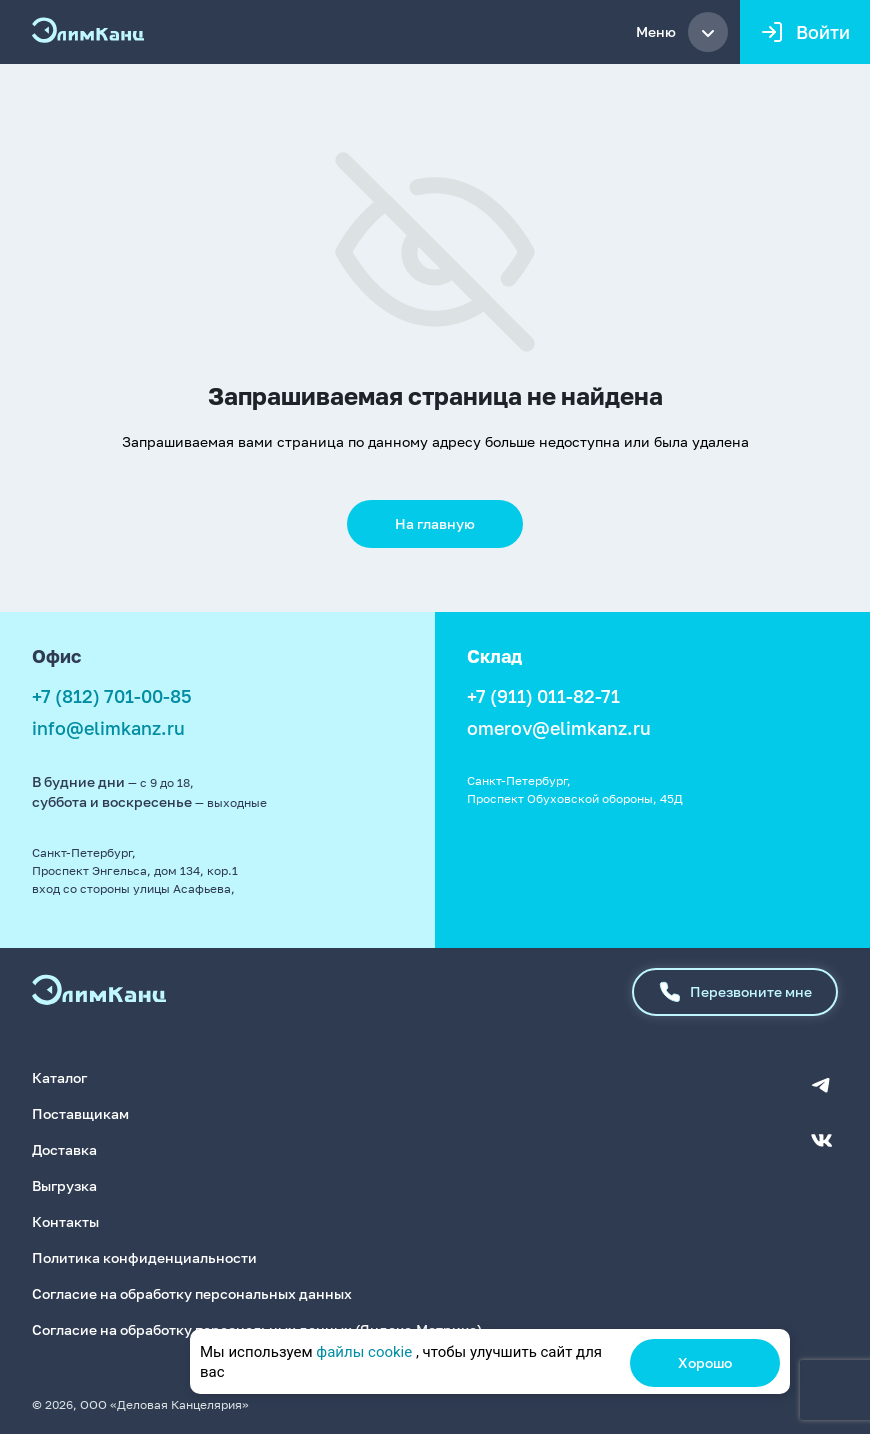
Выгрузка (64, 1185)
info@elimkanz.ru (108, 728)
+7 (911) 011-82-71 (543, 696)
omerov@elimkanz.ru (559, 728)
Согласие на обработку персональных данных (192, 1293)
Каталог (59, 1077)
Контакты (65, 1221)
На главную (435, 523)
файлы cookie (364, 1352)
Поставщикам (80, 1113)
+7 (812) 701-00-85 (112, 696)
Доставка (64, 1149)
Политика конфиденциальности (144, 1257)
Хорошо (705, 1362)
